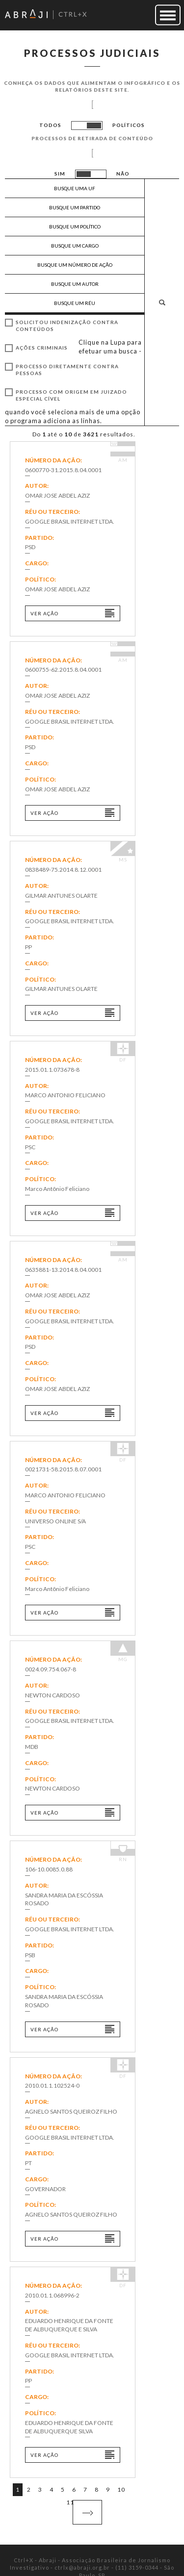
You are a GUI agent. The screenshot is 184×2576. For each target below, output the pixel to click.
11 (70, 2502)
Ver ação (44, 613)
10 (121, 2489)
